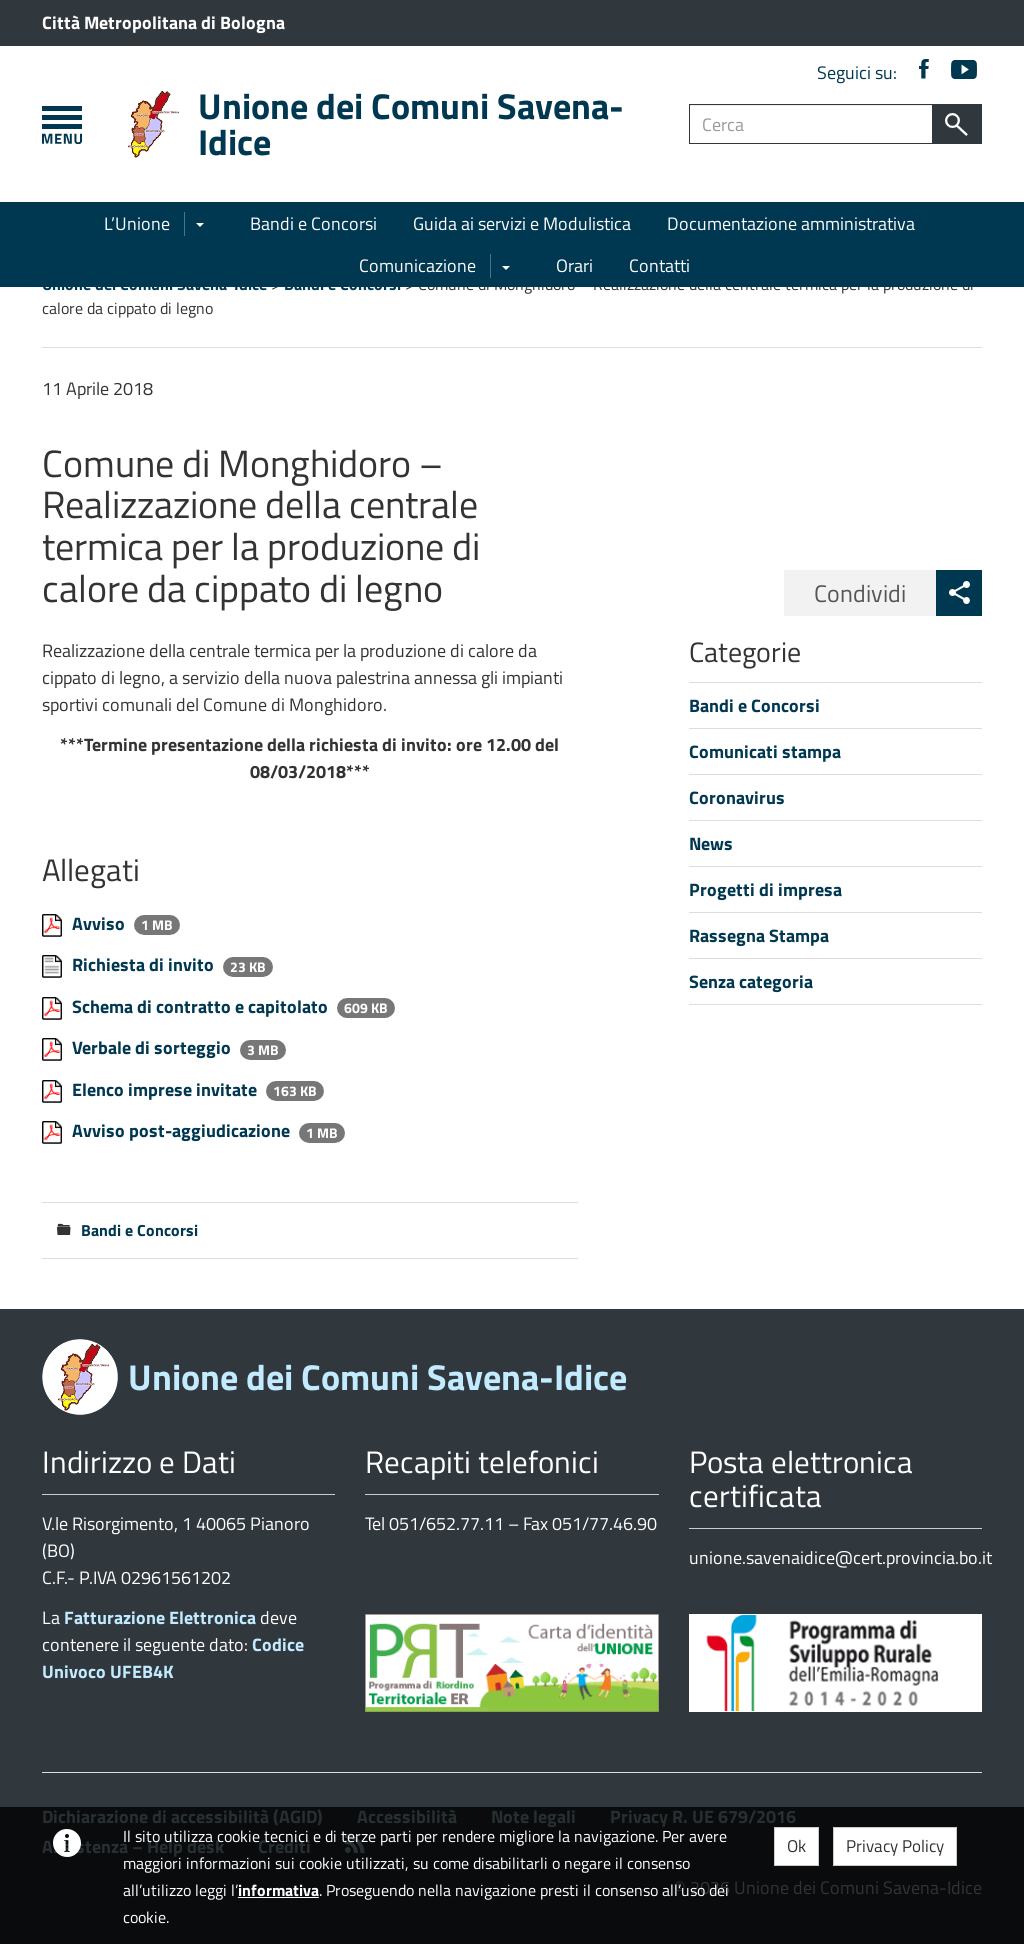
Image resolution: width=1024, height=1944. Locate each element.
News (711, 843)
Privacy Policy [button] (895, 1846)
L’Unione (137, 223)
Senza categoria (751, 981)
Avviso (100, 923)
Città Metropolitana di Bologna (163, 22)
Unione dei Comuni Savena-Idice (411, 123)
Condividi (860, 593)
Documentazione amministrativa (791, 223)
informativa (278, 1890)
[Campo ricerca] (811, 124)
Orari (574, 265)
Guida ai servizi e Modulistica (522, 223)
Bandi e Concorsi (313, 223)
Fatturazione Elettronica (160, 1617)
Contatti (659, 265)
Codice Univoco (173, 1658)
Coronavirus (737, 797)
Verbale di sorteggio (153, 1047)
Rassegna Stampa (759, 935)
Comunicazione (417, 265)
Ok (796, 1846)
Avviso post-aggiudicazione (183, 1130)
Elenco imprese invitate (166, 1089)
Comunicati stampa (765, 751)
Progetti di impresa (765, 889)
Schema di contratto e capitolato (202, 1006)
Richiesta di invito (145, 964)
